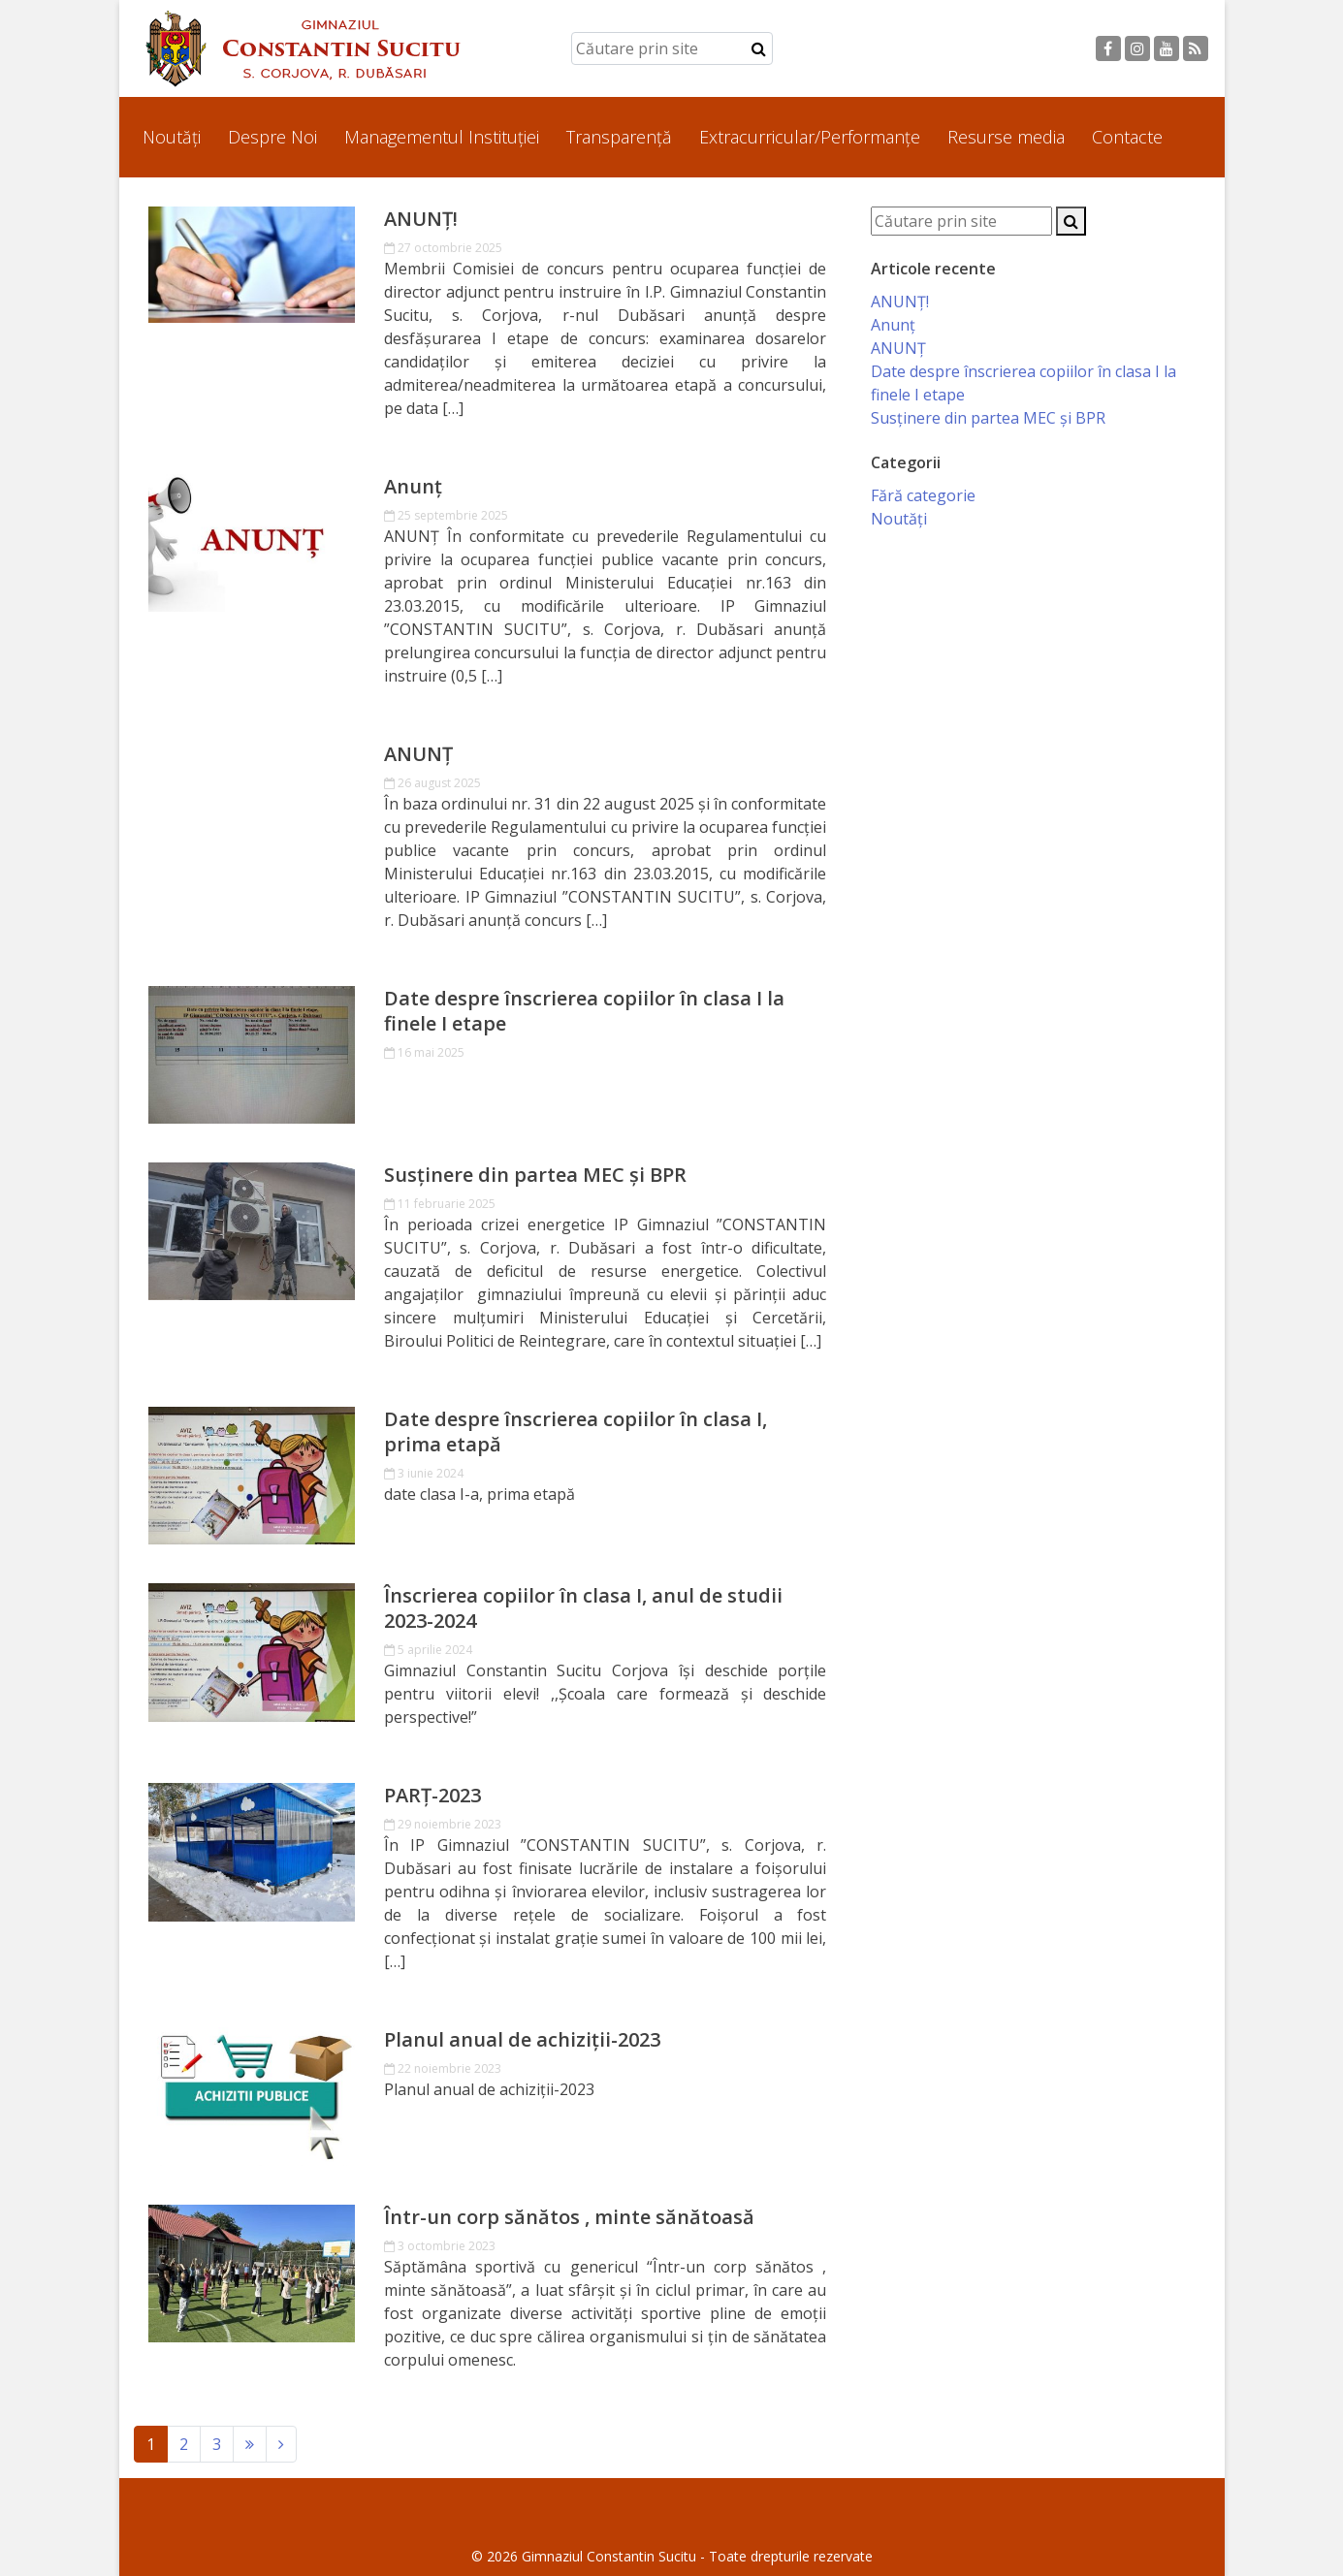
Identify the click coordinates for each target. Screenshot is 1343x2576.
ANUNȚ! (421, 219)
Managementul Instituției (441, 136)
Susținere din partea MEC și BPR (535, 1175)
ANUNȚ (418, 754)
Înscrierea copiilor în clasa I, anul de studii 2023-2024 (583, 1608)
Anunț (413, 486)
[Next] (250, 2444)
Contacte (1127, 136)
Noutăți (172, 136)
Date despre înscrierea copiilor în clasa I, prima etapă (575, 1432)
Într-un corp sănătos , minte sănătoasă (569, 2217)
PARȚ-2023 (432, 1795)
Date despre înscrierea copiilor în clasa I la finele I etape (584, 1011)
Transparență (619, 136)
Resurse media (1006, 136)
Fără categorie (923, 495)
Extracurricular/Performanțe (809, 136)
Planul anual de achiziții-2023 (522, 2039)
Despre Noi (272, 136)
